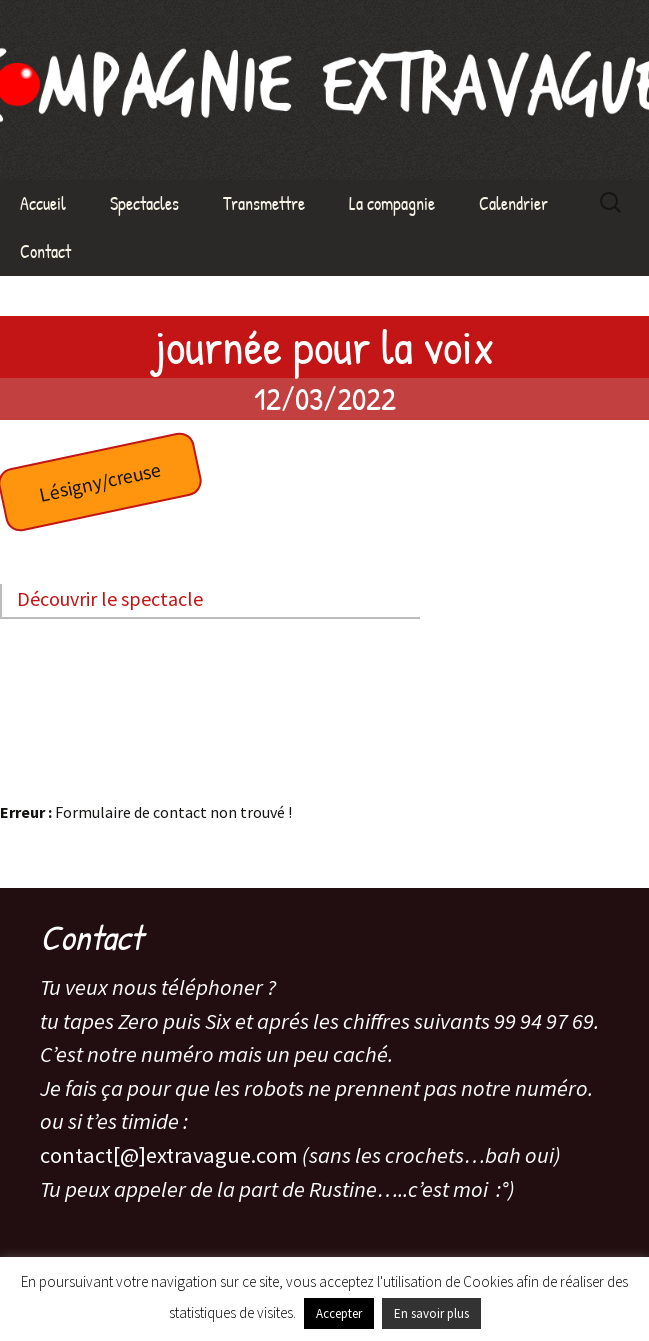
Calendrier (513, 203)
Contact (45, 251)
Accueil (43, 203)
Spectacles (144, 203)
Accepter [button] (339, 1313)
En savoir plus (431, 1313)
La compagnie (392, 203)
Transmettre (264, 203)
